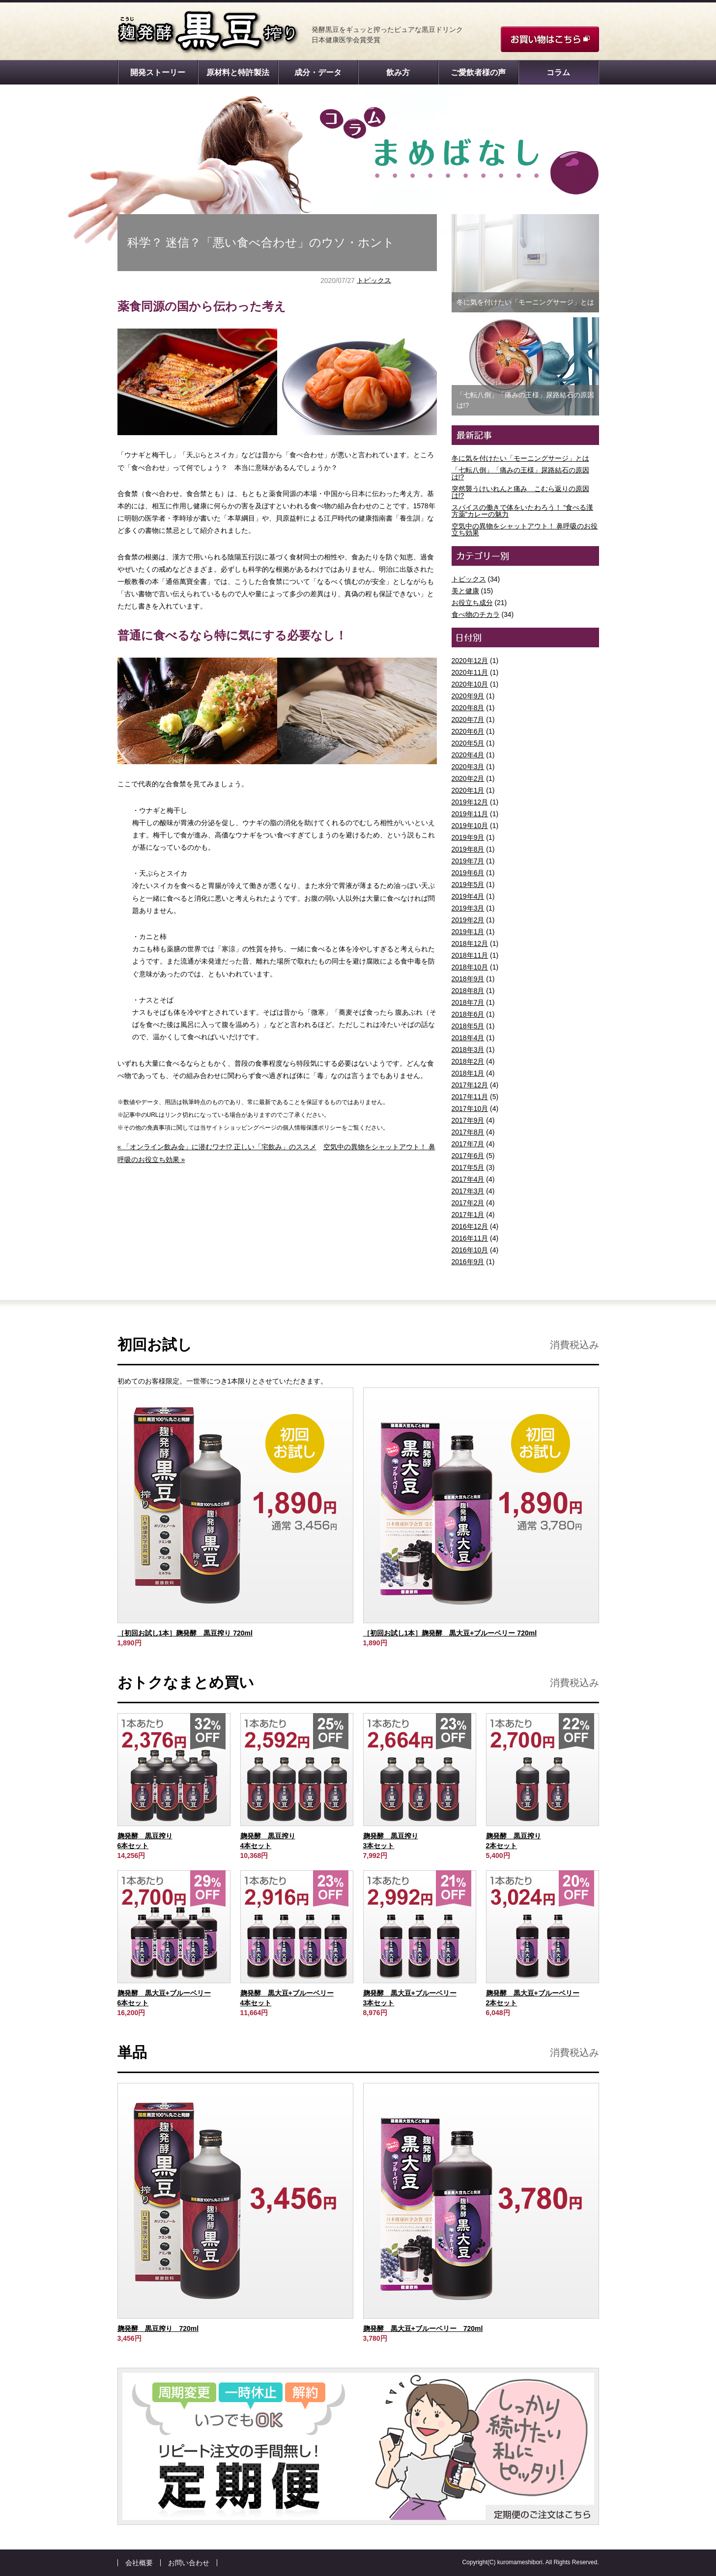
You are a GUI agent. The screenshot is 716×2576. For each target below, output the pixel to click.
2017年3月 (468, 1191)
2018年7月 (468, 1002)
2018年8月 (468, 991)
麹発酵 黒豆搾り (208, 32)
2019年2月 (468, 920)
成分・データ (318, 72)
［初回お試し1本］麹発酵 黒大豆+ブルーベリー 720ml (450, 1633)
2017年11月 (470, 1097)
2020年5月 (468, 743)
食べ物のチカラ (476, 614)
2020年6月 (468, 731)
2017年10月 (470, 1108)
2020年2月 (468, 778)
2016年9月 (468, 1262)
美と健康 (465, 591)
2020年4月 (468, 755)
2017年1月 (468, 1215)
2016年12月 (470, 1226)
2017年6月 (468, 1156)
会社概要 (139, 2563)
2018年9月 (468, 979)
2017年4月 (468, 1179)
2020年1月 (468, 790)
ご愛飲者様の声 (478, 72)
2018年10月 (470, 967)
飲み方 (398, 72)
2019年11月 (470, 814)
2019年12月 (470, 802)
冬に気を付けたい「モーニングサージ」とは (520, 458)
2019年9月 (468, 837)
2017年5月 (468, 1167)
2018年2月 (468, 1061)
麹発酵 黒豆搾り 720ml (158, 2328)
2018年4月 (468, 1038)
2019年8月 (468, 849)
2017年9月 (468, 1120)
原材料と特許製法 (237, 72)
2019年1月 (468, 932)
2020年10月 (470, 684)
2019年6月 (468, 873)
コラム (558, 72)
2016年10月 (470, 1250)
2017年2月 (468, 1203)
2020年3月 (468, 767)
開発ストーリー (157, 72)
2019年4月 (468, 896)
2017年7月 (468, 1144)
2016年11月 (470, 1238)
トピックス (374, 280)
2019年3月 (468, 908)
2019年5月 (468, 884)
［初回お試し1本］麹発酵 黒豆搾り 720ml (185, 1633)
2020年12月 (470, 661)
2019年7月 (468, 861)
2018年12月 (470, 943)
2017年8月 (468, 1132)
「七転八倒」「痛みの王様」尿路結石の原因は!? (520, 473)
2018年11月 (470, 955)
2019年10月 (470, 826)
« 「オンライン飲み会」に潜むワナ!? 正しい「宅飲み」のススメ (216, 1147)
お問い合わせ (188, 2563)
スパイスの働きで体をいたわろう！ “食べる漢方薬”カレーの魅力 (523, 510)
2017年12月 (470, 1085)
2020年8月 (468, 708)
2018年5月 (468, 1026)
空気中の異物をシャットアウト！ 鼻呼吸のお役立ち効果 (525, 529)
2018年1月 (468, 1073)
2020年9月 (468, 696)
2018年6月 (468, 1014)
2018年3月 (468, 1049)
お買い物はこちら (550, 39)
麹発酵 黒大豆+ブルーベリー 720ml (423, 2328)
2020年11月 (470, 672)
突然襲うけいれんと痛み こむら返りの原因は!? (520, 492)
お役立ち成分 (472, 603)
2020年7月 (468, 719)
